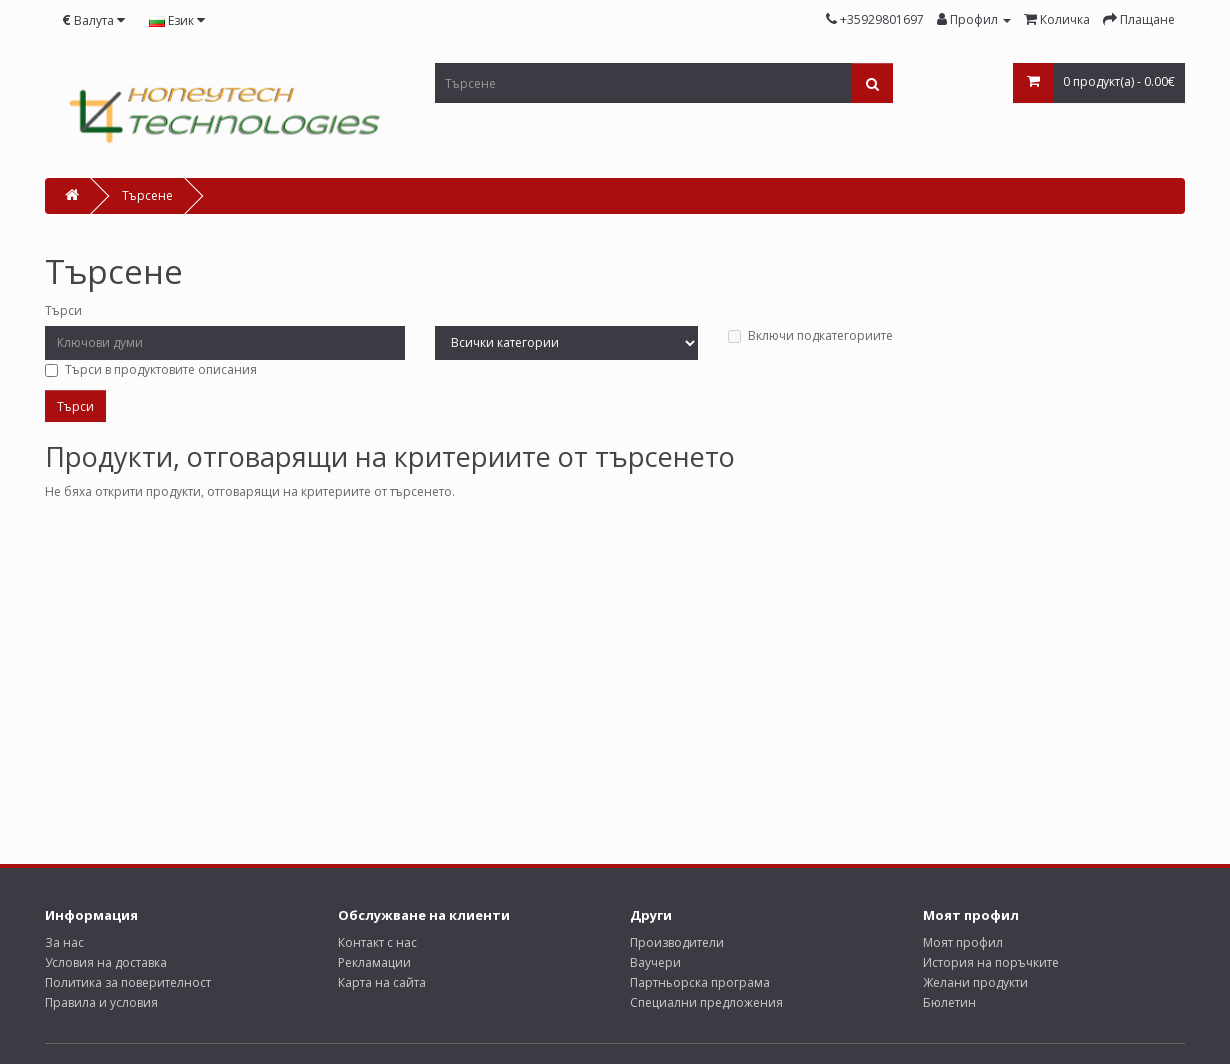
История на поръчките (991, 962)
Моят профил (963, 942)
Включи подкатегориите (810, 335)
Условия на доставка (106, 962)
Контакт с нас (377, 942)
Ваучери (655, 962)
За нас (64, 942)
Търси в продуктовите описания (151, 369)
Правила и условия (101, 1002)
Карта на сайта (382, 982)
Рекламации (374, 962)
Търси (63, 310)
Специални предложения (706, 1002)
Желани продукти (975, 982)
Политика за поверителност (128, 982)
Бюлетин (949, 1002)
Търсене (147, 195)
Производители (677, 942)
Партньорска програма (700, 982)
